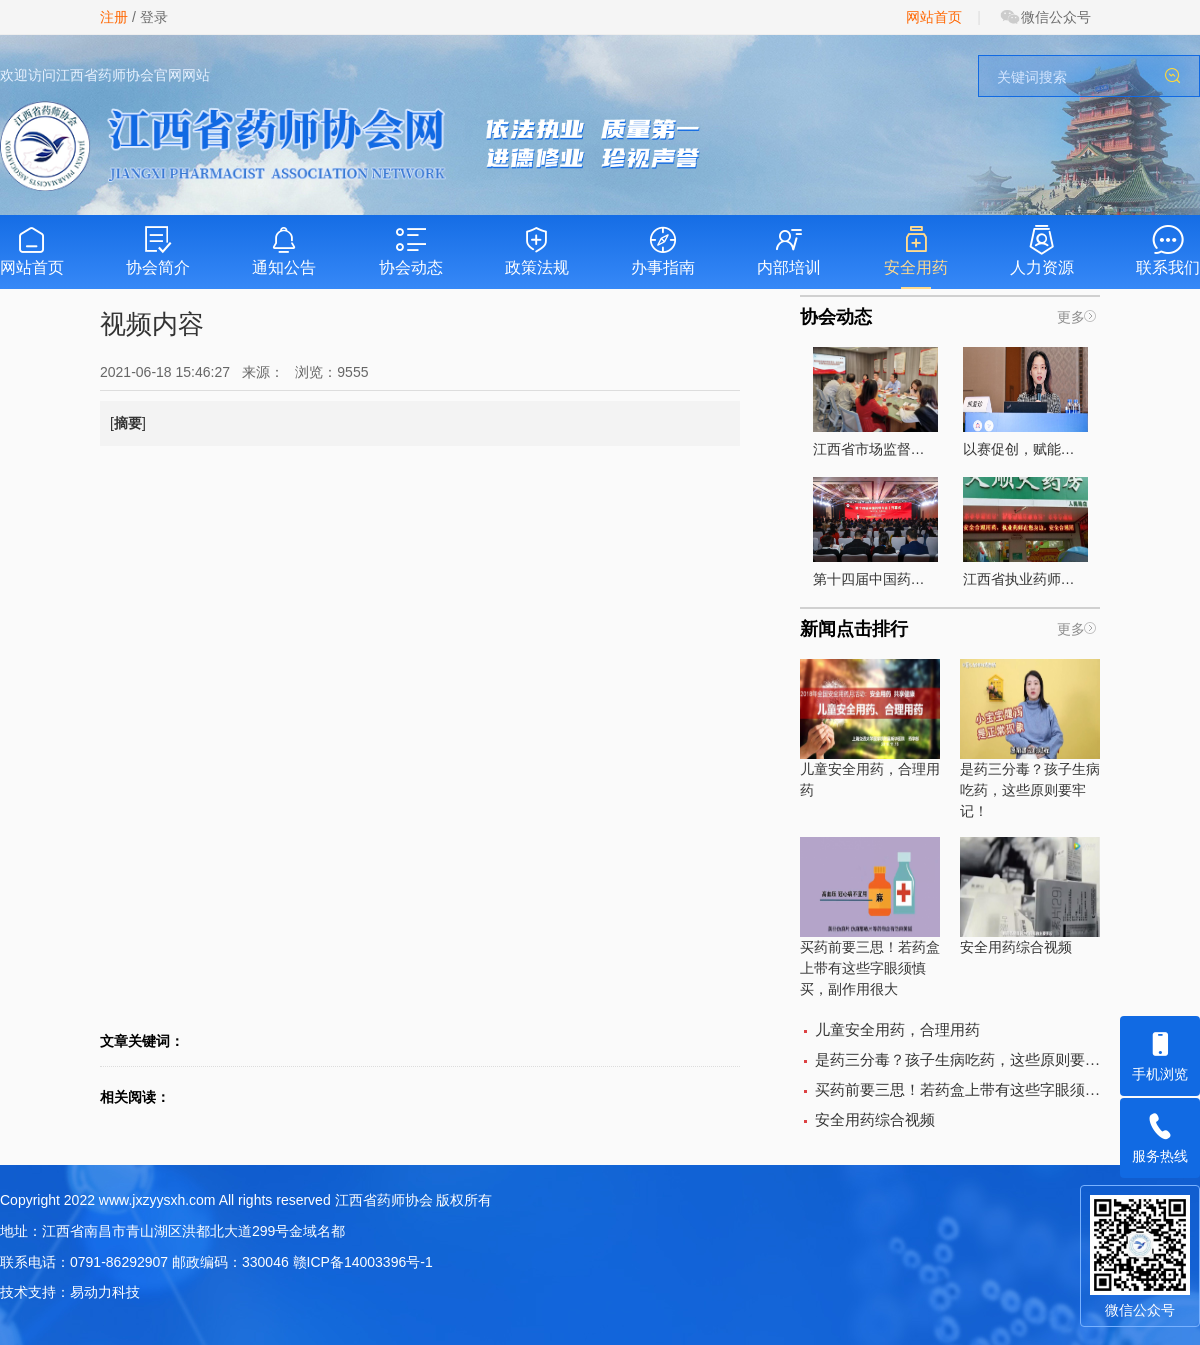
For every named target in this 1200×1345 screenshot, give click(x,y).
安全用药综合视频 (1030, 896)
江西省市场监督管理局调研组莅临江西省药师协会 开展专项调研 (875, 402)
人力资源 (1042, 250)
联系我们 (1168, 250)
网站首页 (934, 17)
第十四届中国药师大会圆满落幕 (875, 532)
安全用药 (916, 250)
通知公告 (284, 250)
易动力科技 (105, 1292)
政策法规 (537, 250)
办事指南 (663, 250)
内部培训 (789, 250)
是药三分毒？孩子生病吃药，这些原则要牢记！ (1030, 739)
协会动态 (411, 250)
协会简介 (158, 250)
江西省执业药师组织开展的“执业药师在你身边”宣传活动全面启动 (1025, 532)
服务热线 (1160, 1131)
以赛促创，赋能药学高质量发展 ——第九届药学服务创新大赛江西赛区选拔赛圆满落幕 (1025, 402)
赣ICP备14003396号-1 (363, 1262)
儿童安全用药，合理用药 (870, 728)
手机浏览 (1160, 1049)
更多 (1071, 317)
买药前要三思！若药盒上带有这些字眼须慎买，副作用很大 (870, 917)
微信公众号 (1045, 17)
